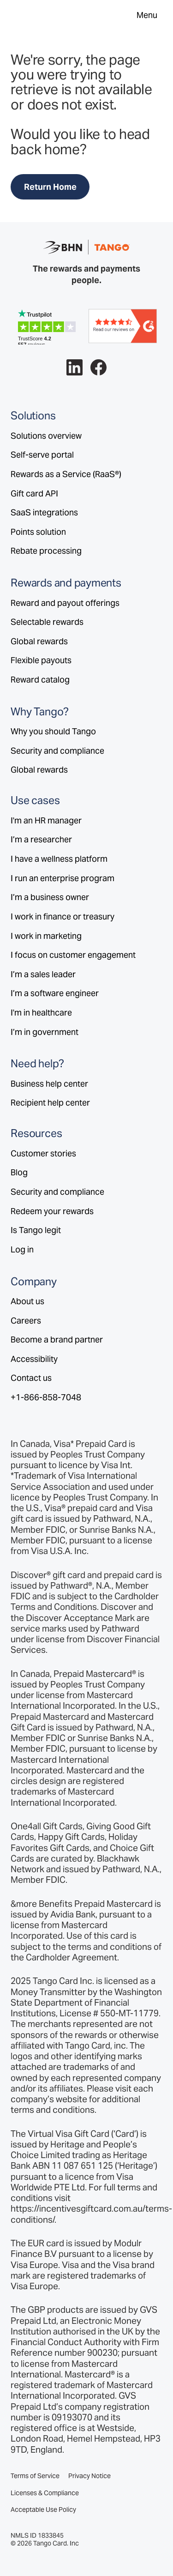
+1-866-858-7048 (46, 1397)
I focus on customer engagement (73, 954)
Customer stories (43, 1153)
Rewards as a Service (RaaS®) (66, 474)
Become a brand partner (57, 1339)
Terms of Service (35, 2476)
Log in (22, 1249)
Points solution (38, 531)
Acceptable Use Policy (43, 2510)
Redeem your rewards (52, 1211)
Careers (26, 1320)
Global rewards (39, 641)
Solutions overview (46, 435)
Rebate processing (46, 550)
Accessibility (34, 1359)
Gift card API (34, 493)
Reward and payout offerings (65, 603)
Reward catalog (40, 679)
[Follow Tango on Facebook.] (98, 367)
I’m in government (44, 1032)
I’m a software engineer (55, 993)
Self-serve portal (42, 454)
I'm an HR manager (46, 820)
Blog (19, 1172)
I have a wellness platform (59, 858)
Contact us (31, 1378)
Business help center (49, 1083)
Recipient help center (50, 1102)
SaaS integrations (44, 512)
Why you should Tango (53, 731)
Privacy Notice (89, 2476)
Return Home (50, 186)
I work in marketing (46, 936)
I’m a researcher (41, 839)
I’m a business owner (50, 897)
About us (27, 1301)
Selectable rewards (47, 622)
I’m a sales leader (43, 974)
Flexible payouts (41, 660)
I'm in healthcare (41, 1012)
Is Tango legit (36, 1230)
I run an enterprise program (62, 878)
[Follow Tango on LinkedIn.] (74, 367)
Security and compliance (57, 750)
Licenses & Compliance (45, 2493)
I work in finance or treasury (62, 916)
